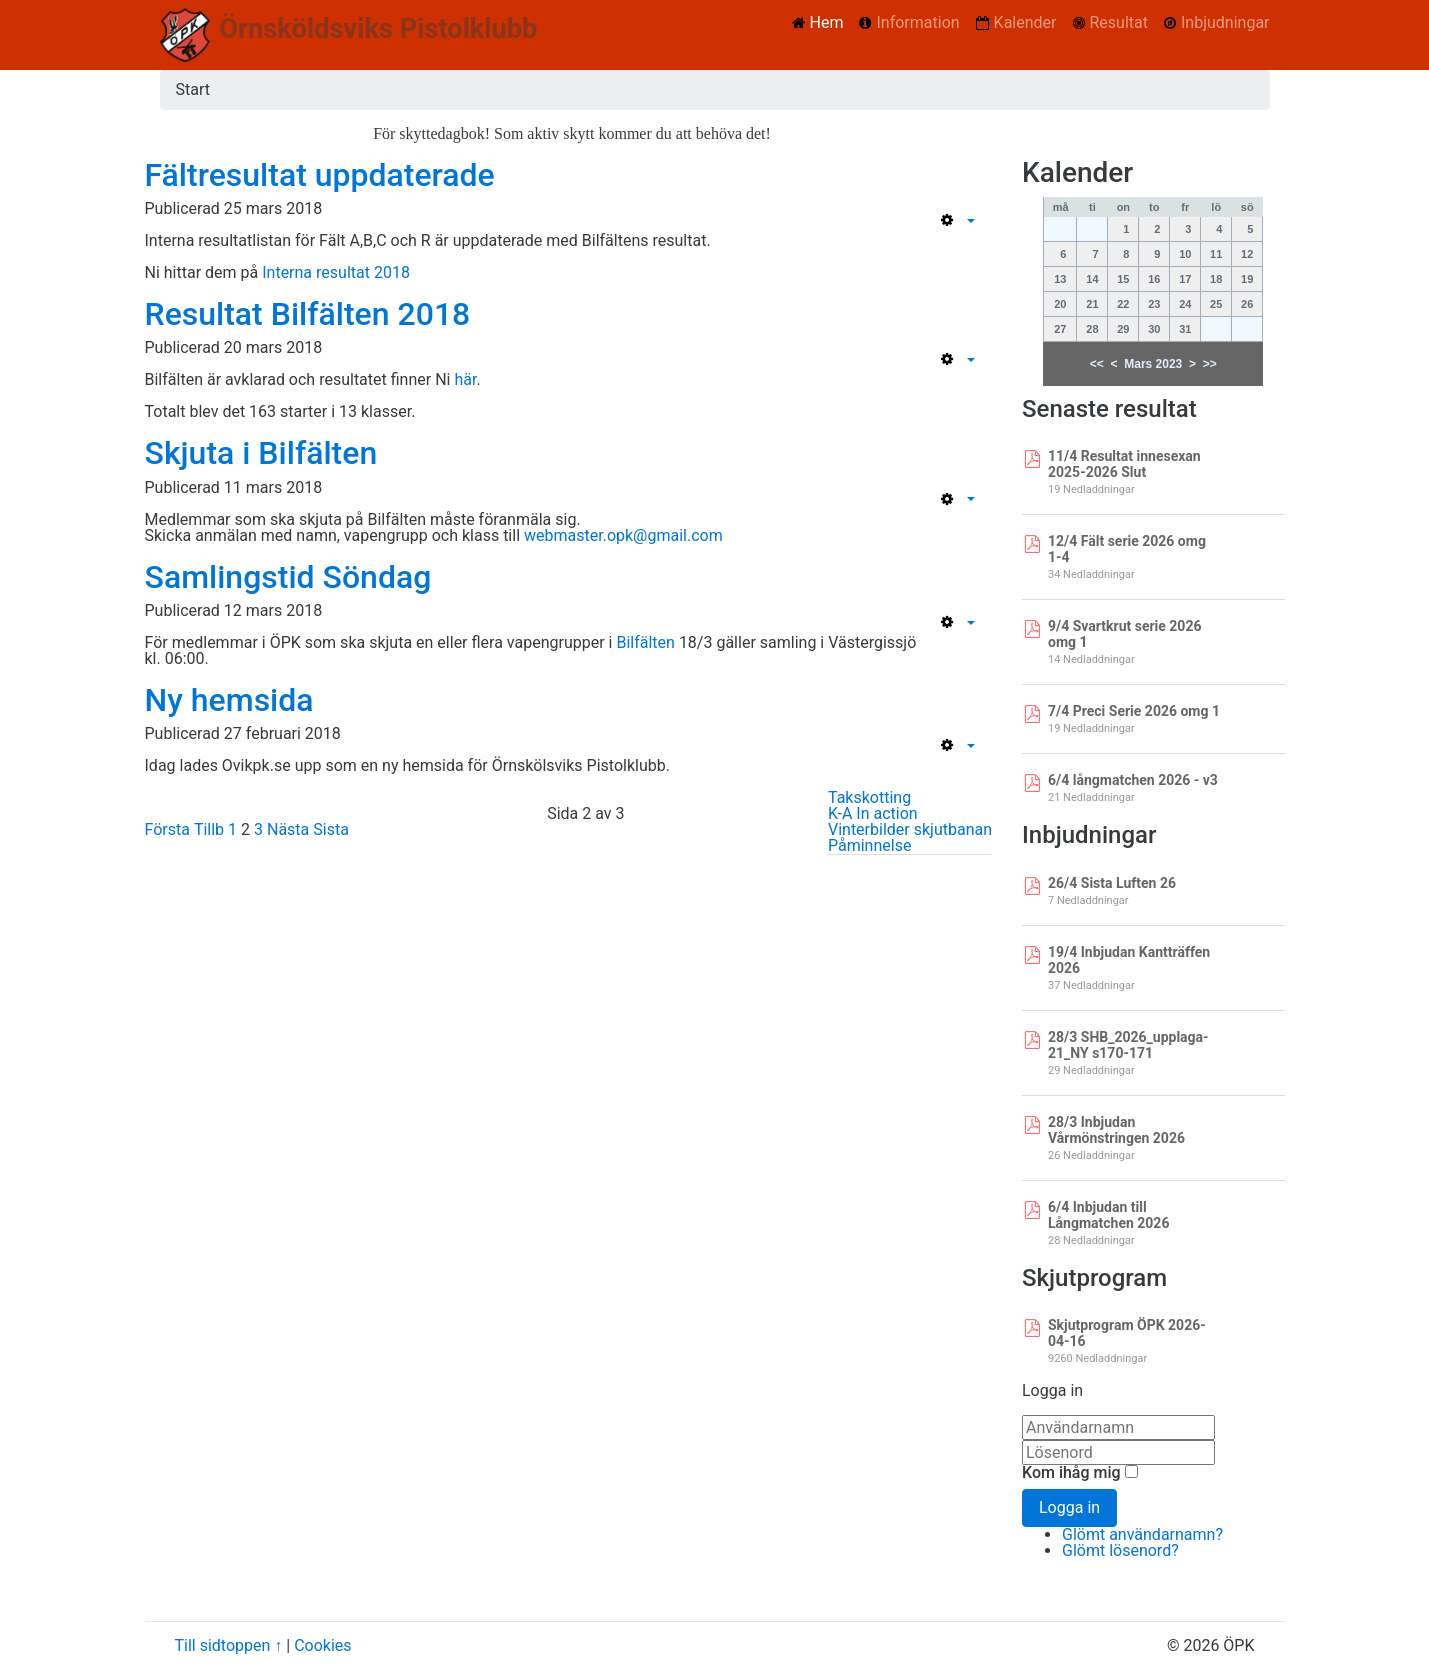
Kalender (1025, 22)
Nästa (288, 829)
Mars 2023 (1153, 364)
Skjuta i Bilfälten (261, 453)
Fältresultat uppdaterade (320, 175)
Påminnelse (869, 845)
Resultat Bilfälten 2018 (308, 314)
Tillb (209, 829)
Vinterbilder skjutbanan (910, 829)
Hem (827, 22)
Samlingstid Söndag (288, 577)
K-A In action (873, 813)
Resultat (1119, 22)
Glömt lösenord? (1120, 1550)
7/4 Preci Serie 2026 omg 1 (1134, 711)
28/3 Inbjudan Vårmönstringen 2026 (1116, 1130)
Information (917, 22)
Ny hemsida (229, 700)
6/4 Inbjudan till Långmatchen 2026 (1108, 1215)
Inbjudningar (1225, 22)
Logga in (1069, 1507)
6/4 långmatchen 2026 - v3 (1133, 780)
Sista (331, 829)
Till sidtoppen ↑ (229, 1645)
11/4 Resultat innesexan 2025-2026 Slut (1124, 464)
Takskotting (869, 797)
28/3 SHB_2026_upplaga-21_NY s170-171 (1128, 1045)
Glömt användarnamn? (1142, 1534)
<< (1097, 364)
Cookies (322, 1645)
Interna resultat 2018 (336, 272)
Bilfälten (645, 642)
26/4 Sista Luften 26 (1112, 883)
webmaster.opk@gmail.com (623, 535)
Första (167, 829)
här (465, 379)
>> (1210, 364)
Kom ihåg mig (1071, 1473)
